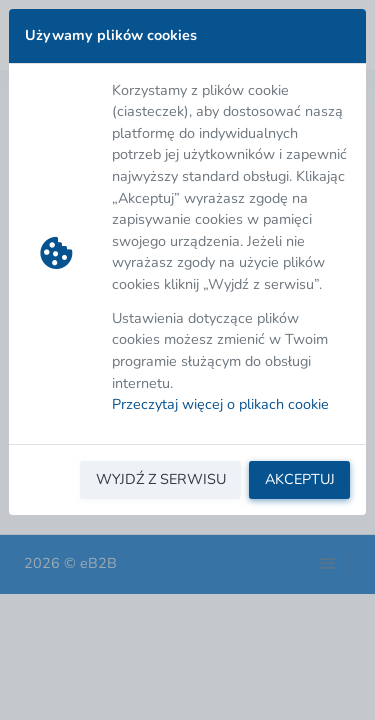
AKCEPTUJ (300, 479)
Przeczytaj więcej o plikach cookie (220, 404)
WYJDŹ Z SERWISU (161, 479)
